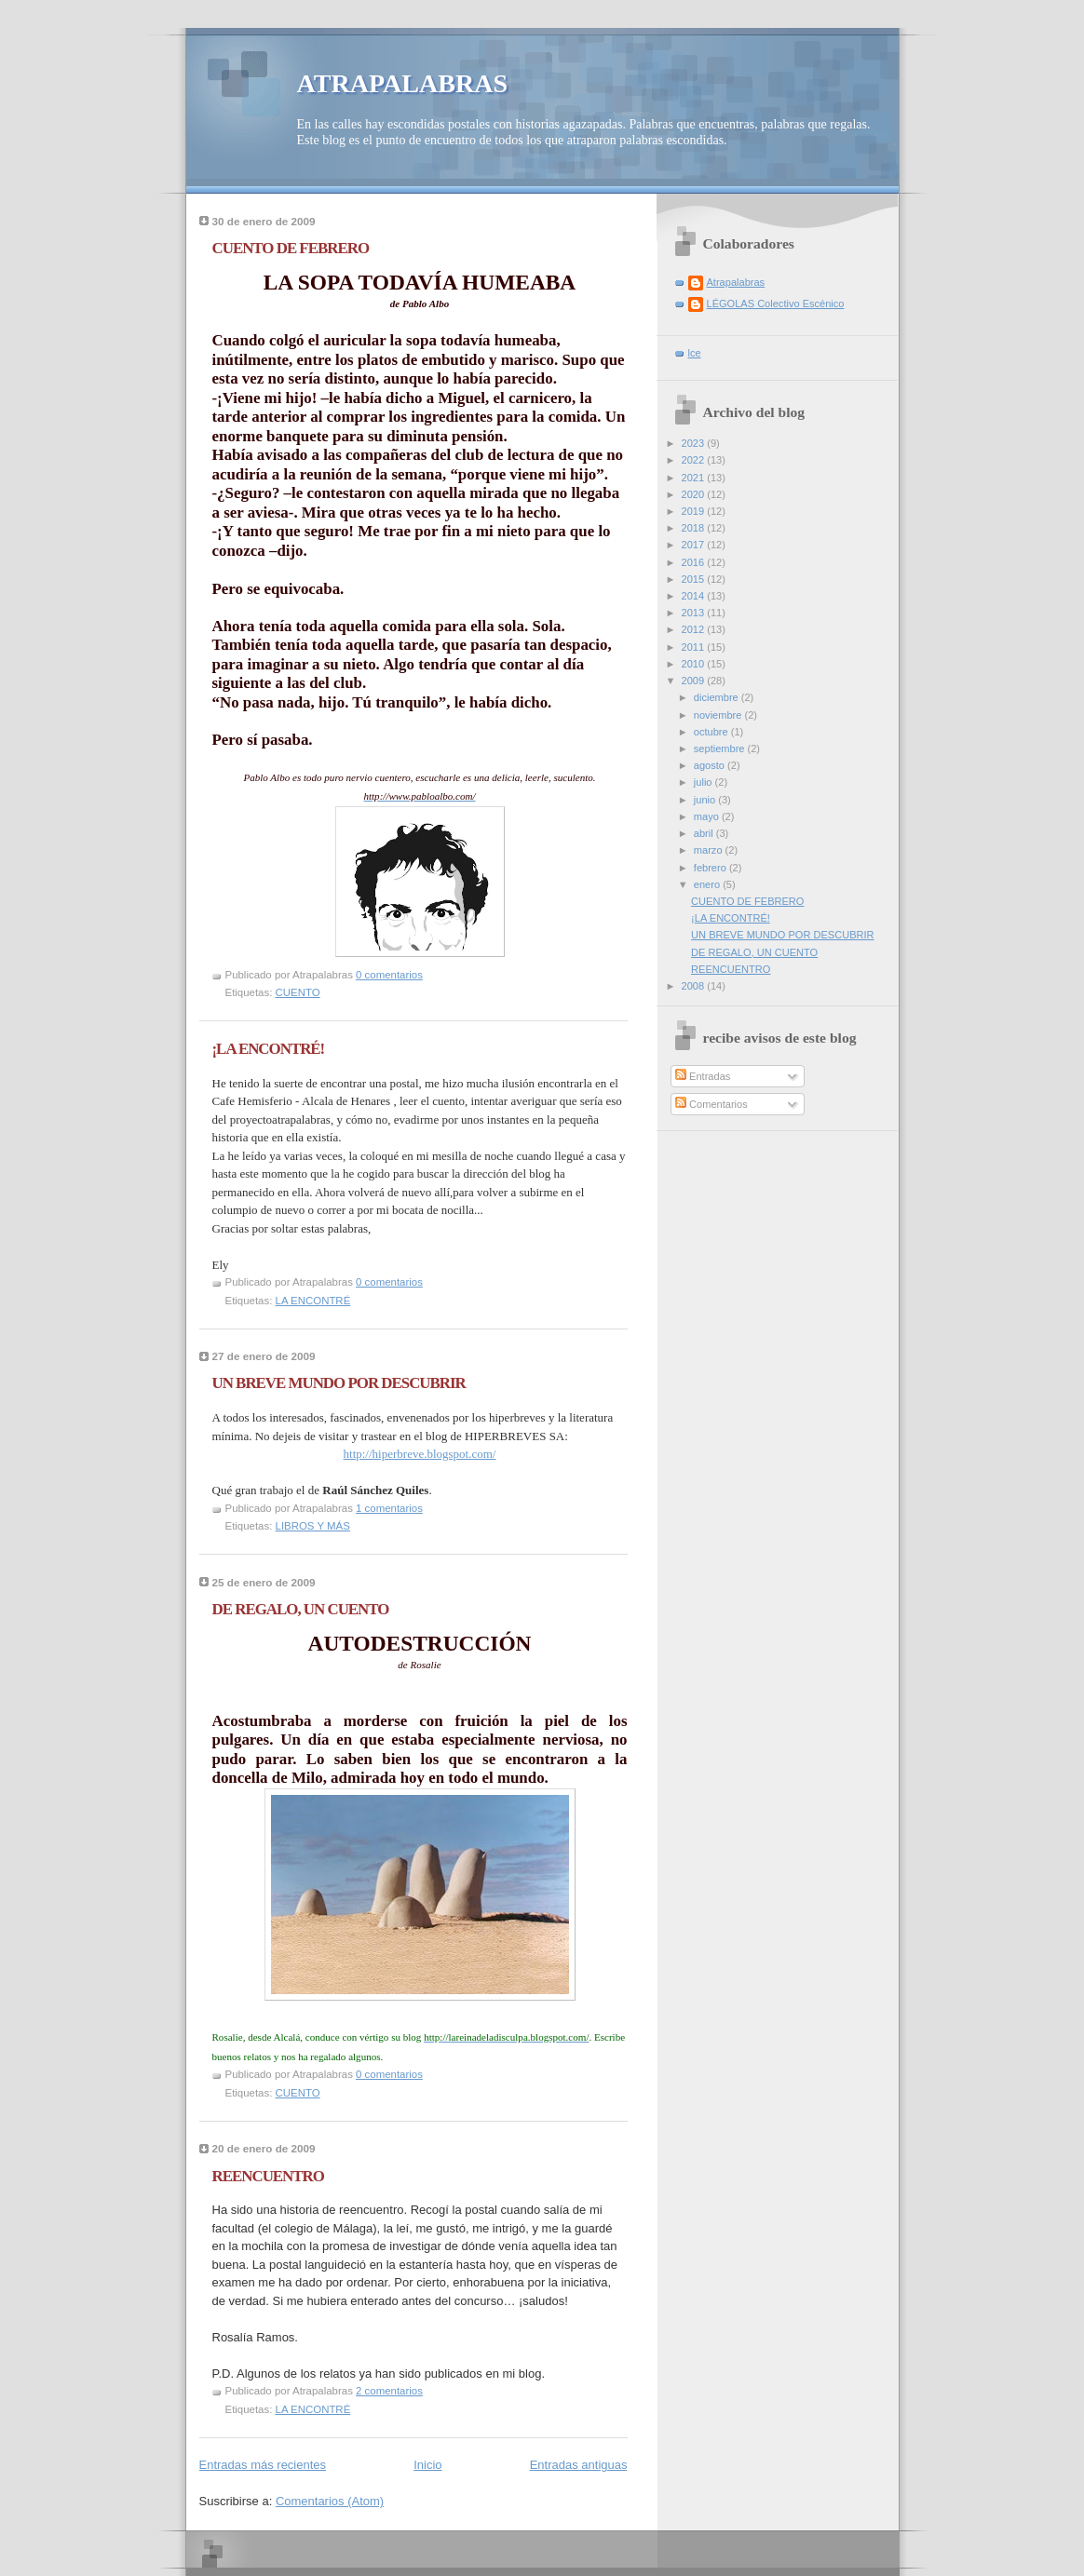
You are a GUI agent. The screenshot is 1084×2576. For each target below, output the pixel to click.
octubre (712, 731)
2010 (695, 663)
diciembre (717, 697)
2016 (695, 562)
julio (704, 782)
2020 (695, 494)
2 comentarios (389, 2390)
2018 (695, 527)
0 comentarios (389, 974)
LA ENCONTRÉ (313, 1300)
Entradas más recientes (263, 2465)
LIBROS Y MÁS (313, 1525)
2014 (695, 595)
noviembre (719, 715)
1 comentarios (389, 1508)
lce (694, 352)
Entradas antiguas (579, 2465)
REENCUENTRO (268, 2176)
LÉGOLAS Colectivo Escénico (776, 303)
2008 (695, 985)
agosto (710, 765)
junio (706, 799)
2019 (695, 511)
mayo (708, 816)
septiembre (721, 748)
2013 (695, 612)
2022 (695, 459)
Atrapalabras (736, 282)
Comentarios (711, 1104)
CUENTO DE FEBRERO (291, 248)
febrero (711, 867)
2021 (695, 477)
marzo (709, 850)
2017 (695, 544)
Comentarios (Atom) (330, 2501)
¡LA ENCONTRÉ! (268, 1049)
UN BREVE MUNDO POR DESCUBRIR (339, 1383)
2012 (695, 629)
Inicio (427, 2465)
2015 (695, 579)
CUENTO (298, 992)
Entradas (702, 1076)
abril (705, 833)
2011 (695, 647)
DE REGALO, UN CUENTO (300, 1609)
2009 (695, 680)
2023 (695, 443)
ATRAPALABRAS (402, 83)
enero (708, 884)
